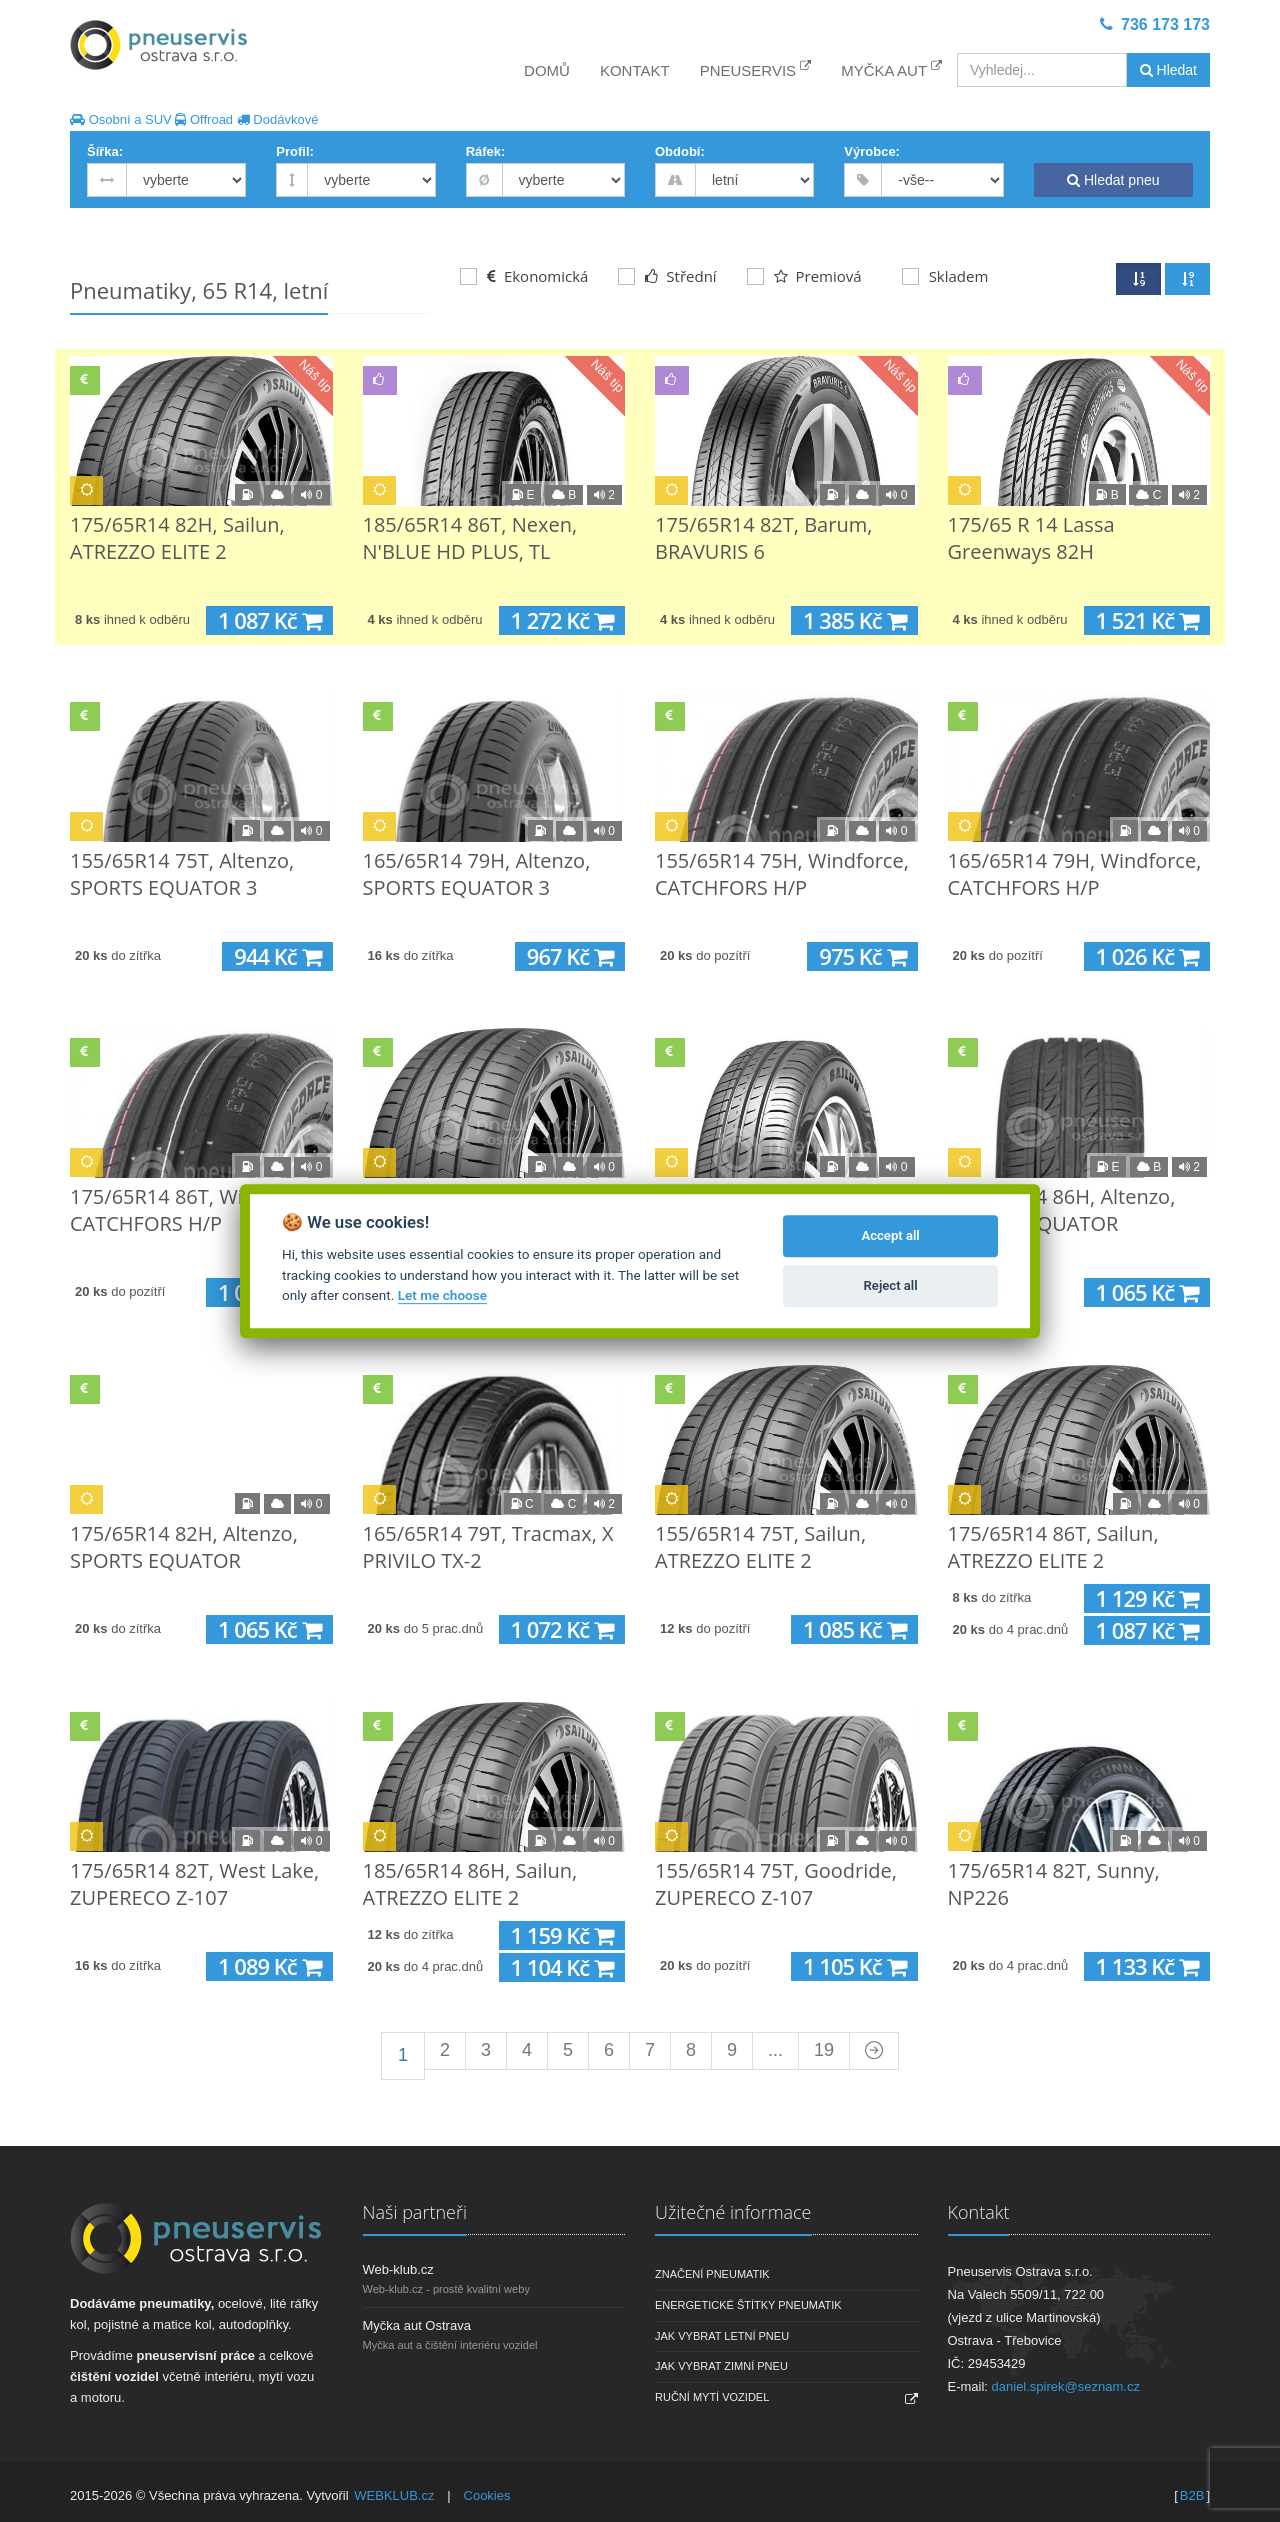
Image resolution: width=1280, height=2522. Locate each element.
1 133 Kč (1147, 1966)
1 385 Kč (854, 620)
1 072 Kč (562, 1629)
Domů (547, 70)
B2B (1192, 2495)
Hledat (1168, 70)
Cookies (487, 2495)
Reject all (891, 1285)
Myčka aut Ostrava (417, 2325)
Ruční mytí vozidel (712, 2397)
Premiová (804, 276)
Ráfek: (486, 151)
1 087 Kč (269, 620)
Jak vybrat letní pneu (722, 2336)
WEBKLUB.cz (394, 2495)
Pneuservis (756, 69)
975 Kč (862, 956)
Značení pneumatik (712, 2274)
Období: (680, 151)
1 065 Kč (1147, 1292)
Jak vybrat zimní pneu (721, 2366)
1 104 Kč (562, 1967)
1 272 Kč (562, 620)
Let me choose (442, 1295)
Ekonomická (524, 276)
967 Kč (570, 956)
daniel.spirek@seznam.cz (1066, 2386)
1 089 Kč (269, 1966)
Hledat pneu (1113, 180)
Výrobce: (872, 151)
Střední (667, 276)
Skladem (945, 276)
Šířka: (105, 151)
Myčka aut (891, 69)
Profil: (295, 151)
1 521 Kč (1147, 620)
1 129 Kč (1147, 1598)
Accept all (890, 1235)
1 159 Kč (562, 1935)
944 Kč (277, 956)
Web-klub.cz (398, 2269)
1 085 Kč (854, 1629)
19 (824, 2050)
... (775, 2050)
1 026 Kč (1147, 956)
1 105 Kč (854, 1966)
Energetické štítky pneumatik (748, 2305)
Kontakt (635, 70)
